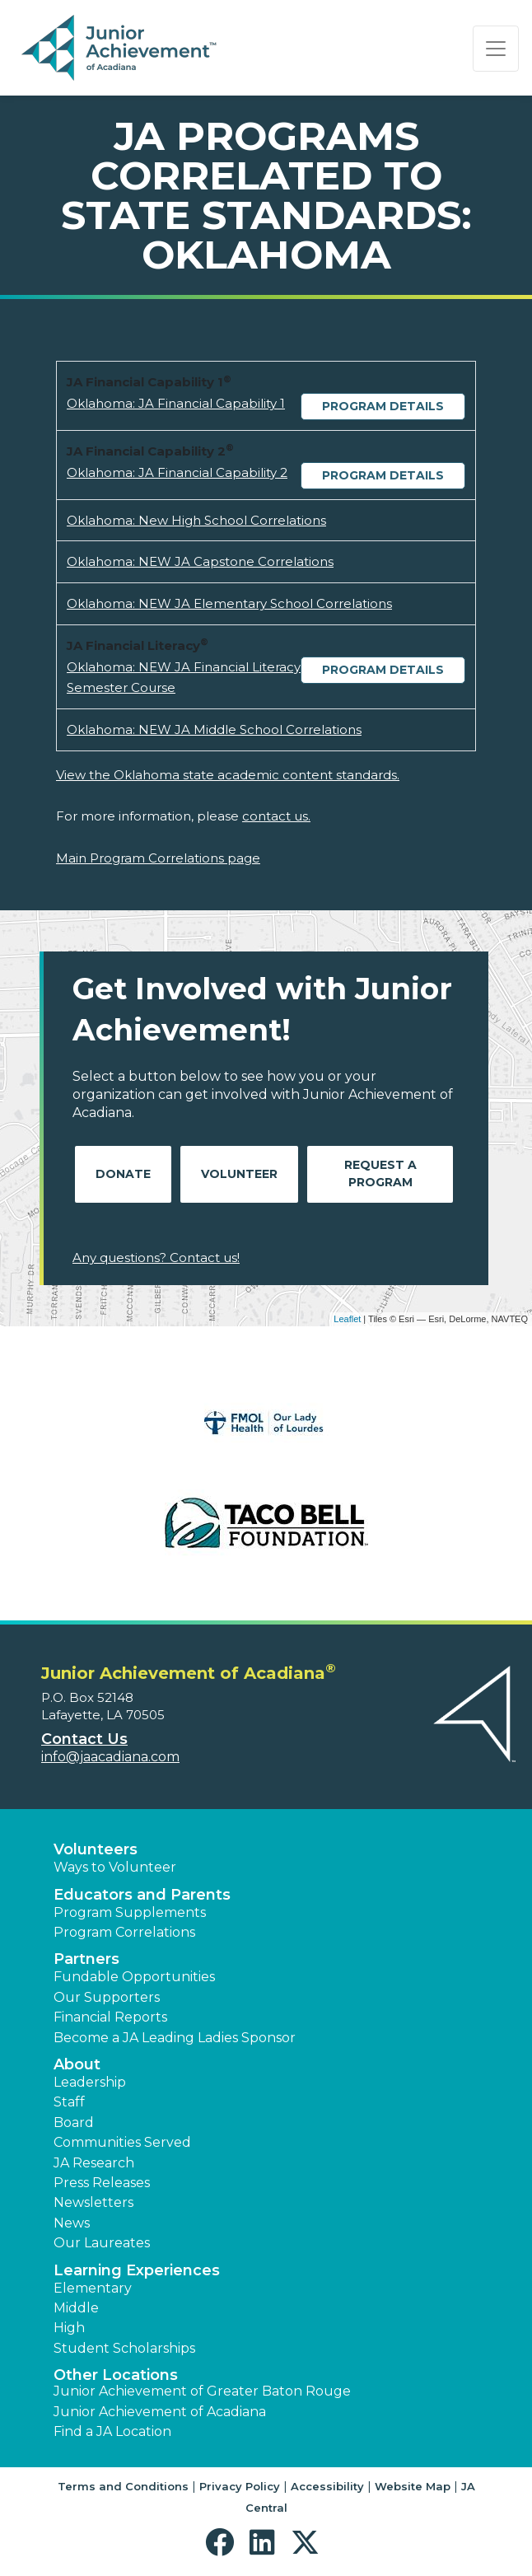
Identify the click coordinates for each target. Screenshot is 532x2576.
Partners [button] (86, 1959)
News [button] (72, 2223)
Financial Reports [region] (110, 2017)
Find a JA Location (112, 2431)
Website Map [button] (412, 2486)
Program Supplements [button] (130, 1912)
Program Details (383, 406)
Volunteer (239, 1173)
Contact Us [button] (84, 1739)
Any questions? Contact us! (156, 1257)
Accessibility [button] (327, 2486)
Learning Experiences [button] (137, 2270)
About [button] (77, 2064)
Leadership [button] (90, 2082)
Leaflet (347, 1319)
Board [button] (74, 2122)
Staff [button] (69, 2102)
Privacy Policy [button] (239, 2486)
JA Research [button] (94, 2163)
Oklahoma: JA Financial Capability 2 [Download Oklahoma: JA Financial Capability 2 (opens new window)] (177, 472)
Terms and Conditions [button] (123, 2486)
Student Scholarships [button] (124, 2348)
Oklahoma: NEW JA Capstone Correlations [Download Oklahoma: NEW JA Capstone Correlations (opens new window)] (200, 561)
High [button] (69, 2327)
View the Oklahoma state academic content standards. (227, 775)
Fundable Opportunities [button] (134, 1977)
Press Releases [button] (102, 2182)
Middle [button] (76, 2308)
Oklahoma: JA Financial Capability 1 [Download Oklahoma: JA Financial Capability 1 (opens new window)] (176, 403)
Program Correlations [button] (124, 1932)
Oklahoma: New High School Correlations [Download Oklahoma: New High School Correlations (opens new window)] (196, 520)
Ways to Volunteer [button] (115, 1867)
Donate (123, 1173)
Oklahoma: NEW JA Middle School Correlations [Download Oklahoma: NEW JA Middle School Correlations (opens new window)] (214, 729)
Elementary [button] (93, 2288)
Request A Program (380, 1173)
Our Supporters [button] (107, 1997)
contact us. (276, 816)
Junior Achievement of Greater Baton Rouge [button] (202, 2391)
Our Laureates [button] (102, 2243)
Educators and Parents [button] (142, 1894)
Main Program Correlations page (158, 858)
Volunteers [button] (96, 1849)
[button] (223, 2542)
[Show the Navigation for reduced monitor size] (496, 49)
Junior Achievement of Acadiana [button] (160, 2411)
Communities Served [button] (122, 2142)
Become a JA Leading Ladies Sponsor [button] (175, 2037)
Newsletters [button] (93, 2202)
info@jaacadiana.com (110, 1757)
